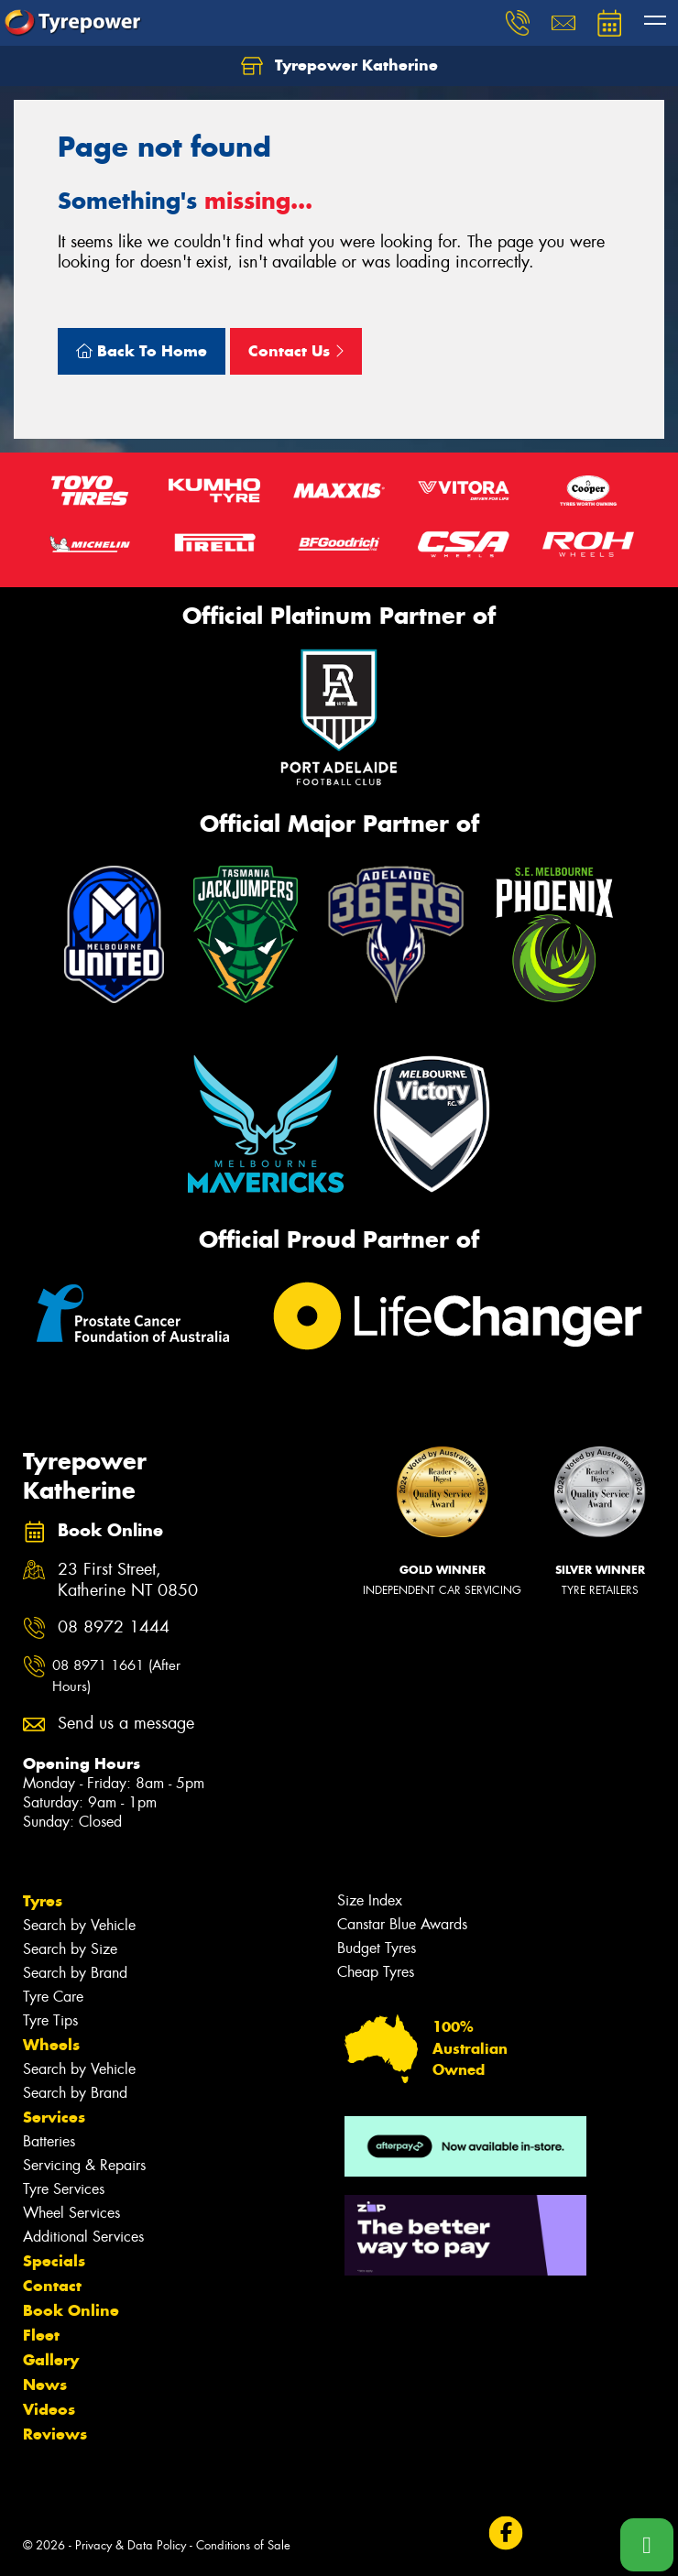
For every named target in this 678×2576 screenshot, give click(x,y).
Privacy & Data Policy (130, 2545)
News (45, 2384)
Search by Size (70, 1949)
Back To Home (141, 351)
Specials (54, 2261)
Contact (52, 2286)
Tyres (42, 1901)
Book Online (71, 2310)
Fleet (41, 2335)
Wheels (51, 2045)
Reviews (55, 2434)
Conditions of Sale (243, 2545)
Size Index (369, 1900)
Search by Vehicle (79, 1925)
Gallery (51, 2360)
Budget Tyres (376, 1948)
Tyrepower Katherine (339, 66)
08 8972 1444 (114, 1627)
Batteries (49, 2141)
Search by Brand (75, 1972)
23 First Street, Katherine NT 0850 (128, 1580)
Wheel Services (71, 2212)
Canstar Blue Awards (402, 1924)
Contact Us (296, 351)
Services (54, 2117)
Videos (49, 2409)
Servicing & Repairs (84, 2165)
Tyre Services (63, 2189)
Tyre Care (53, 1996)
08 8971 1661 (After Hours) (116, 1676)
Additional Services (83, 2236)
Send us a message (126, 1723)
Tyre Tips (50, 2020)
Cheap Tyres (375, 1971)
